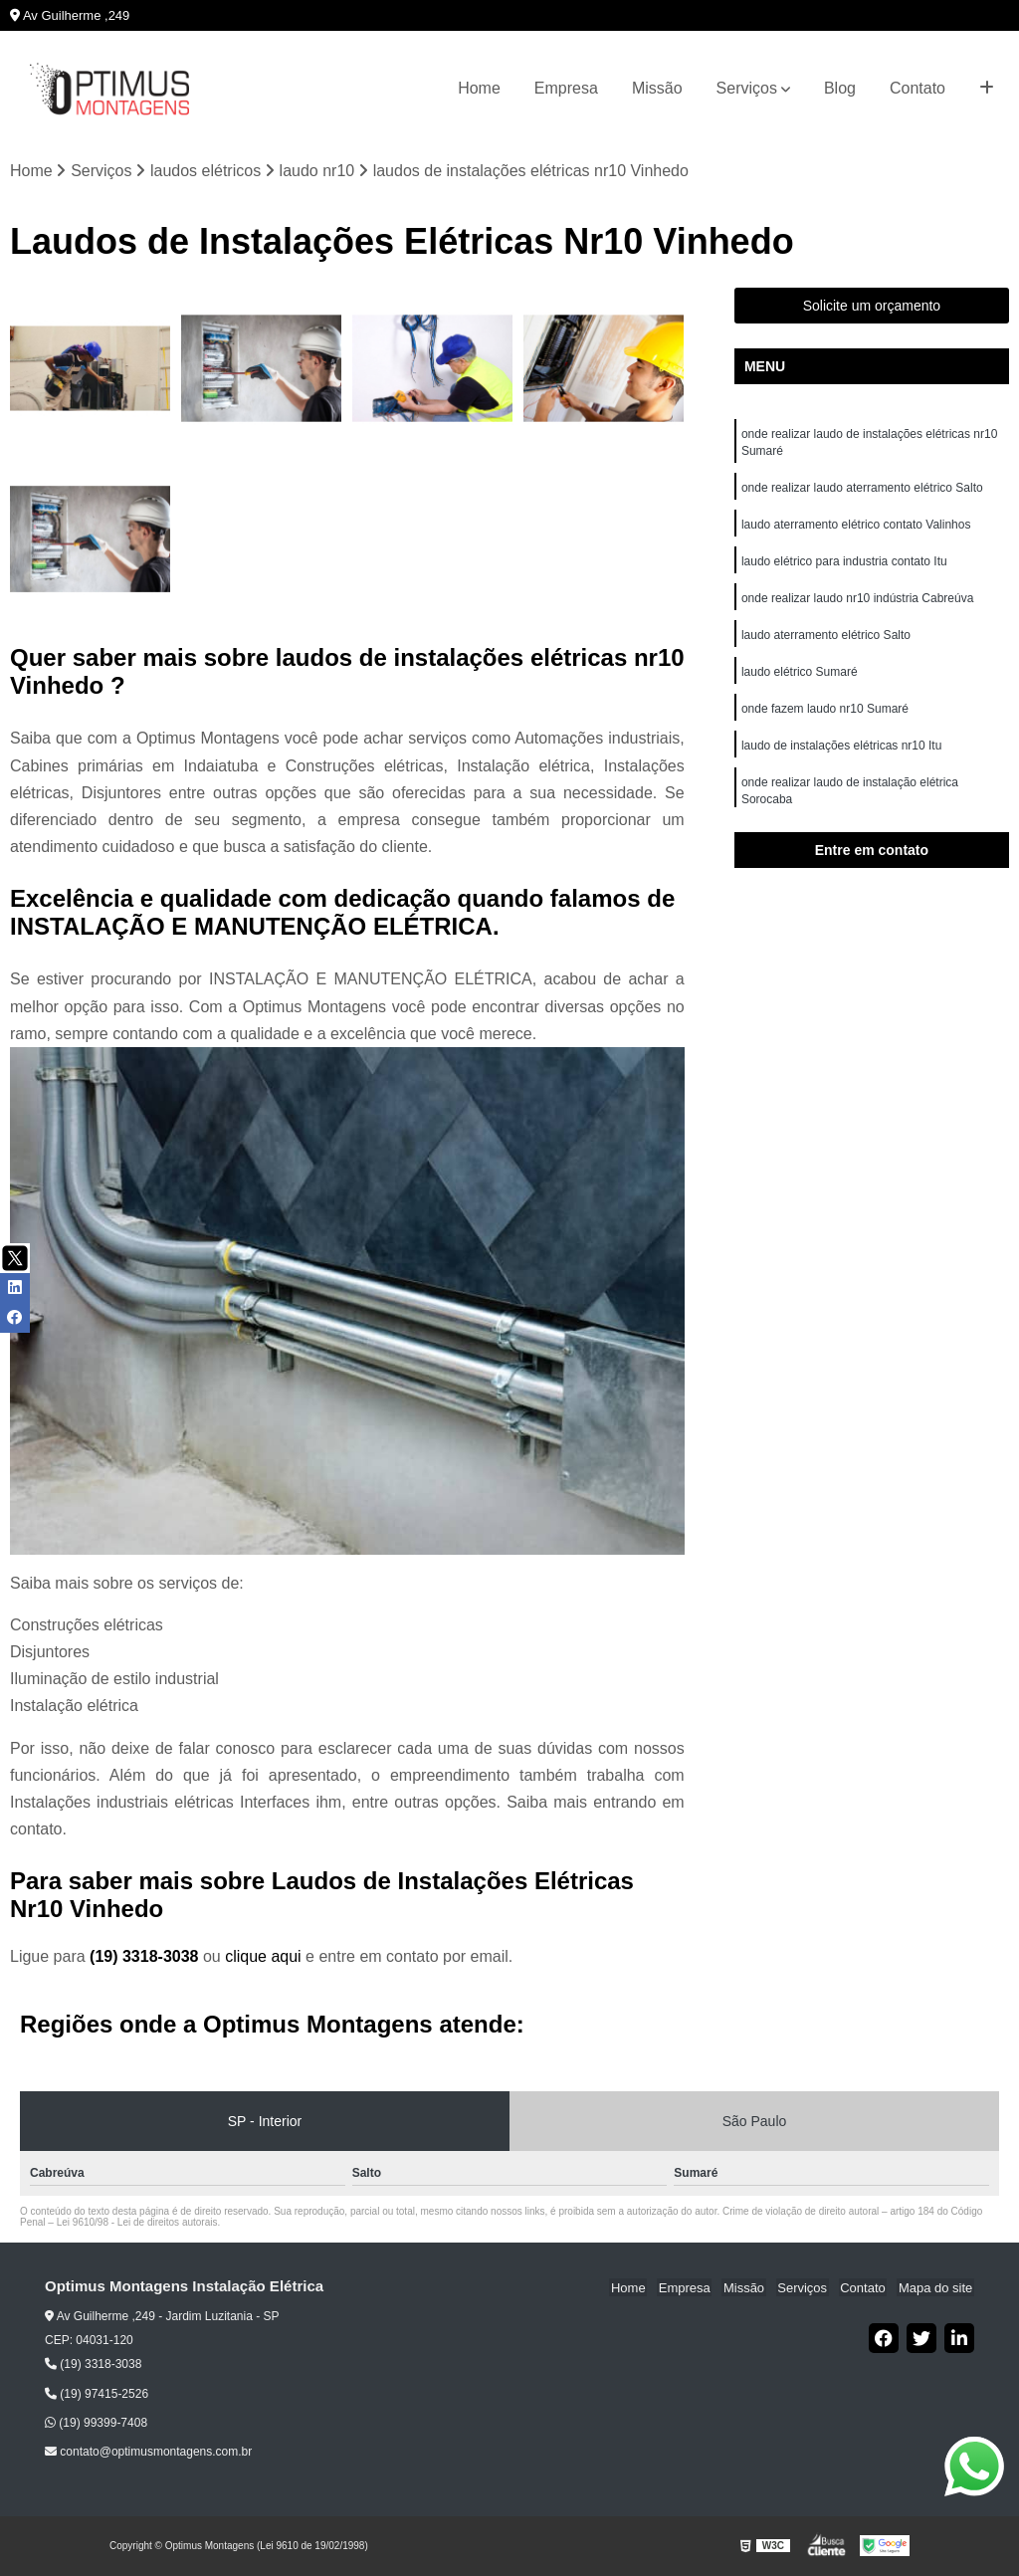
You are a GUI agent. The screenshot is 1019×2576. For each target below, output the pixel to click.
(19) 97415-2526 (96, 2394)
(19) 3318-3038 (146, 1957)
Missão (657, 88)
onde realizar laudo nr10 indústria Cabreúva (857, 604)
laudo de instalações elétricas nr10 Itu (843, 755)
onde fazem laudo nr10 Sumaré (825, 718)
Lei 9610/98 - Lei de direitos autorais (137, 2223)
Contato (917, 88)
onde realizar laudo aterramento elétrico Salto (862, 491)
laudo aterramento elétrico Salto (826, 642)
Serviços (746, 88)
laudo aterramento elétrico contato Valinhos (857, 529)
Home (479, 88)
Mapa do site (936, 2287)
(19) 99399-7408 (96, 2424)
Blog (840, 88)
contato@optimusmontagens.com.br (148, 2453)
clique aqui (263, 1957)
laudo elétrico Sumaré (799, 680)
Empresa (566, 88)
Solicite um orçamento (872, 307)
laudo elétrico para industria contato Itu (845, 566)
